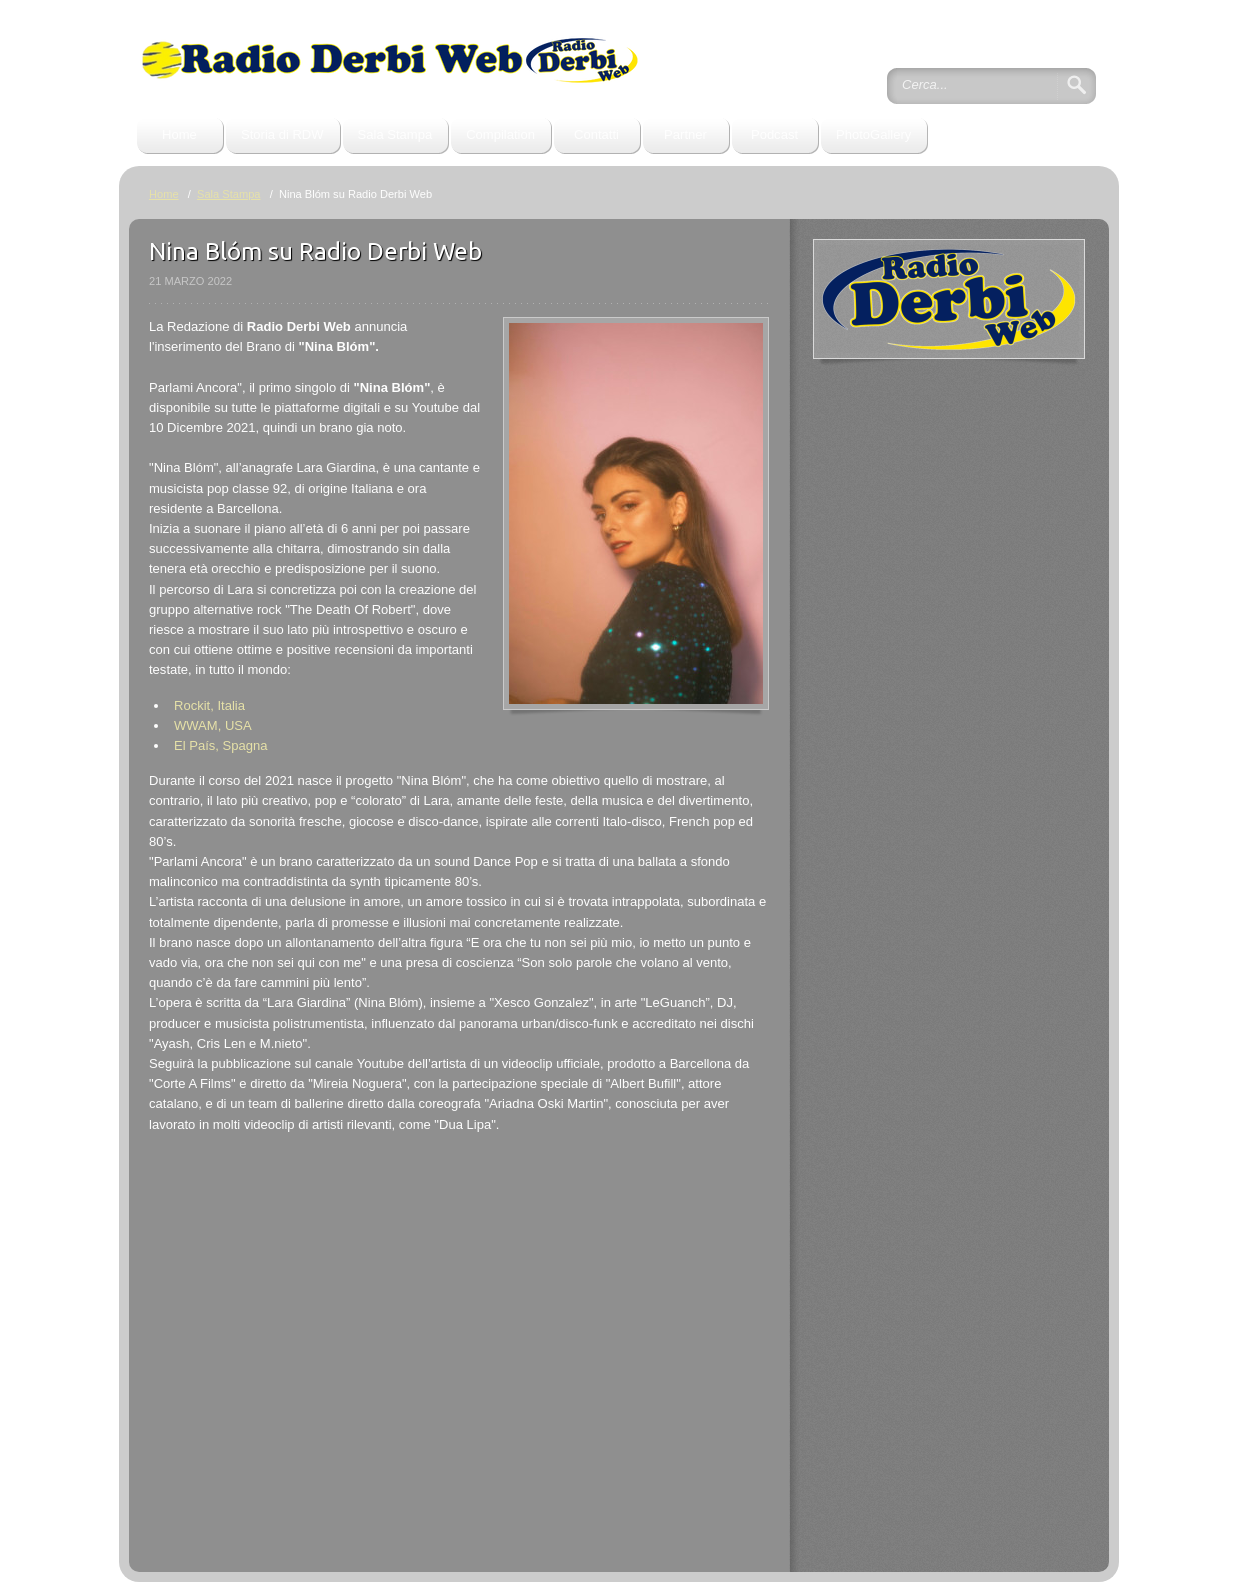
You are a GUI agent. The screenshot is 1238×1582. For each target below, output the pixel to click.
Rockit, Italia (209, 705)
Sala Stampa (395, 134)
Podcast (774, 134)
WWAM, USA (213, 725)
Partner (685, 134)
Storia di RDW (282, 134)
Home (179, 134)
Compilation (500, 134)
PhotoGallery (873, 134)
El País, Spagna (220, 745)
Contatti (596, 134)
